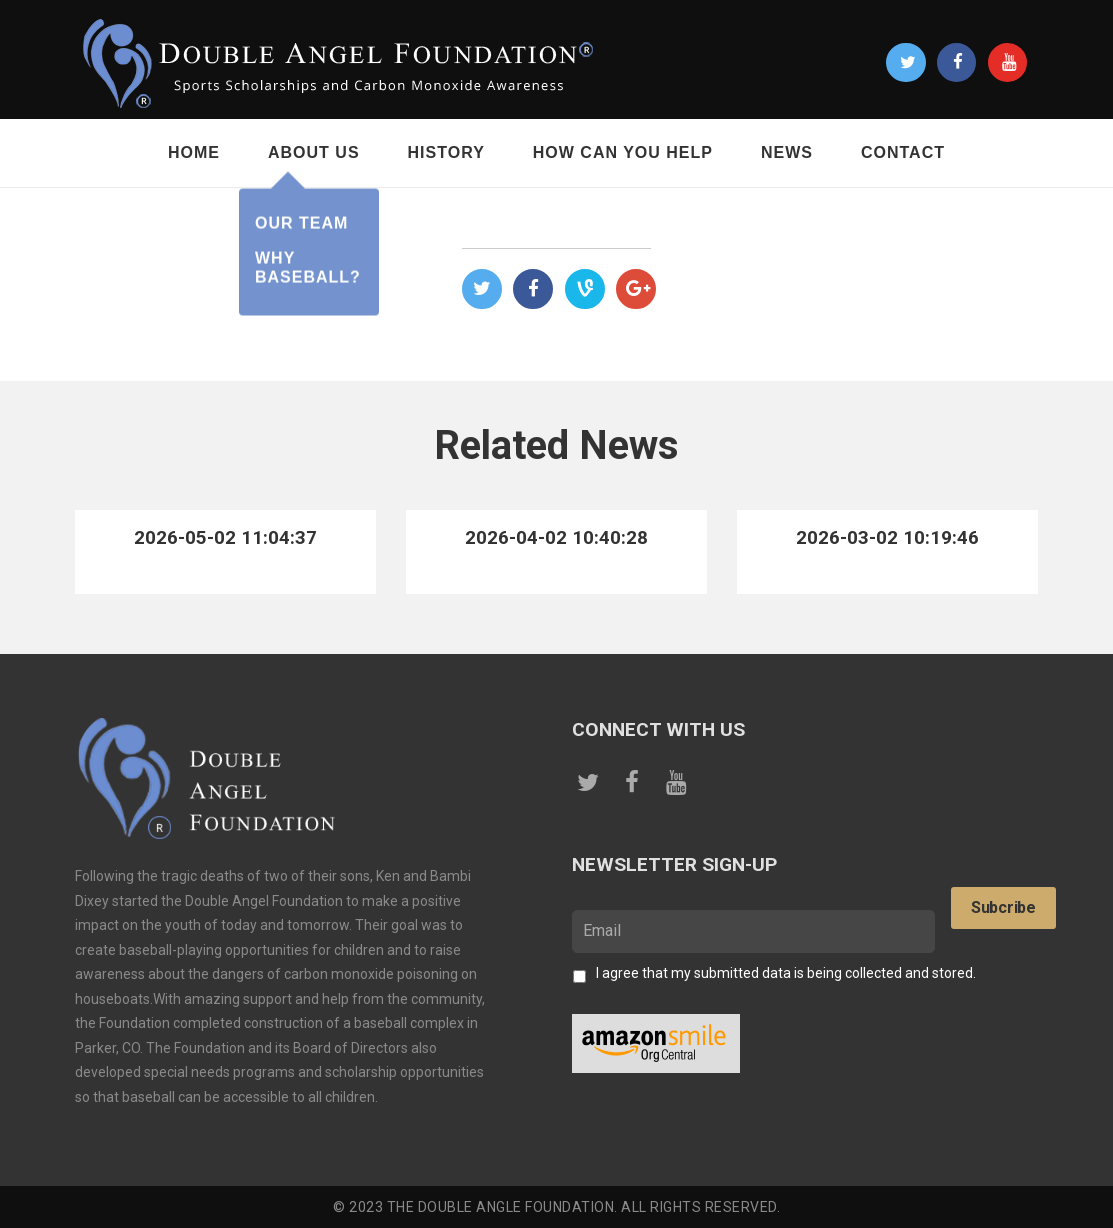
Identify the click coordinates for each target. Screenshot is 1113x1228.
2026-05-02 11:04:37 (225, 537)
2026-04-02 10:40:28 (556, 537)
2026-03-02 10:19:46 (887, 537)
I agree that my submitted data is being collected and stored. (786, 973)
